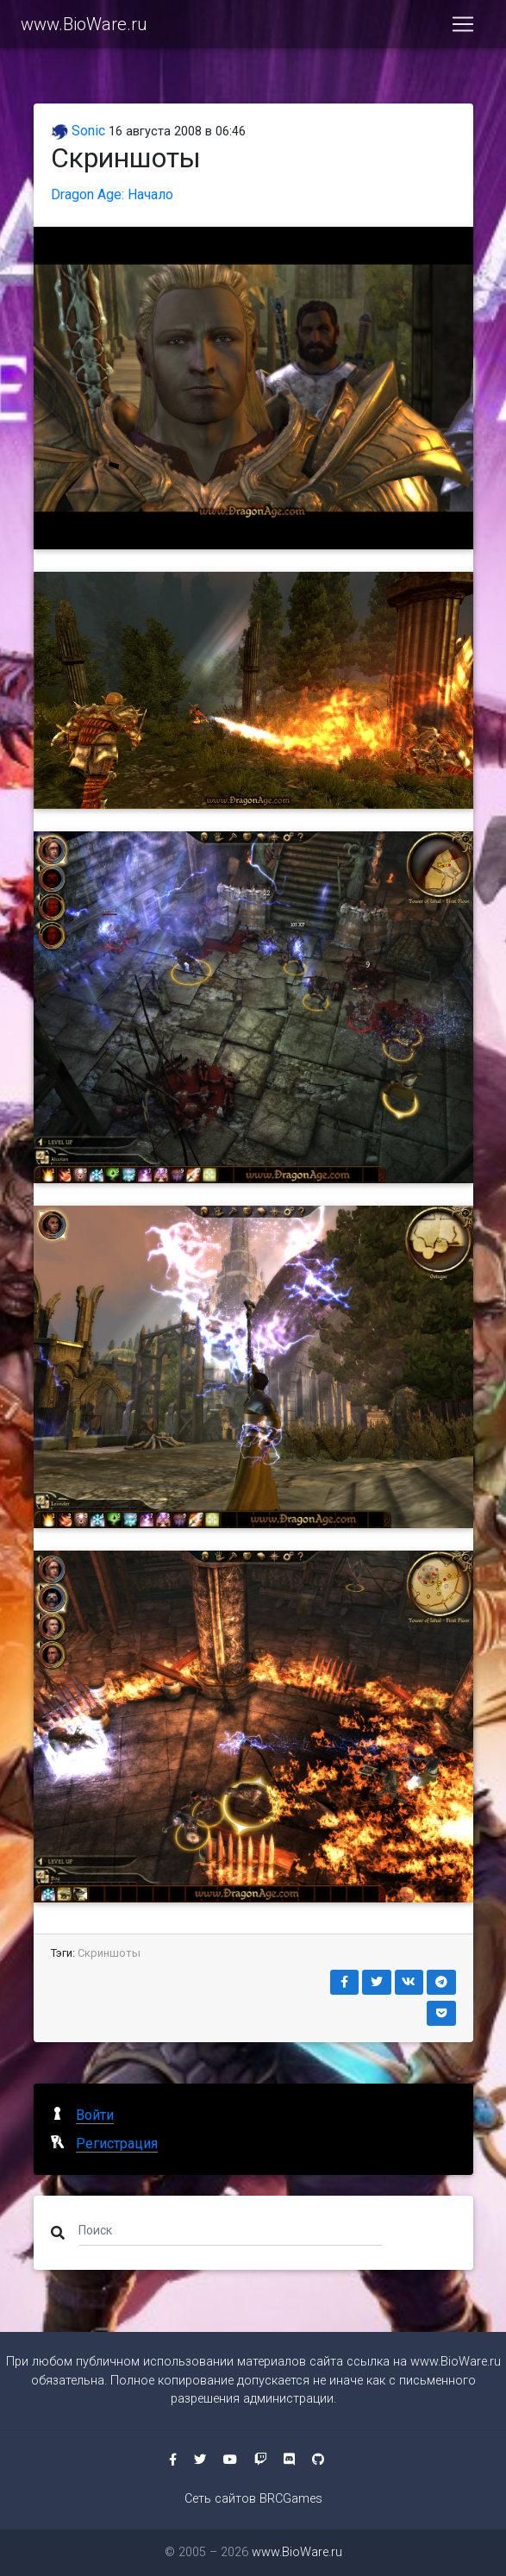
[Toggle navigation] (463, 24)
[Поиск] (230, 2229)
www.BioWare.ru (84, 24)
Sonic (78, 130)
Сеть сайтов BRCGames (253, 2498)
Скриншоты (109, 1952)
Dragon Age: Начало (112, 194)
